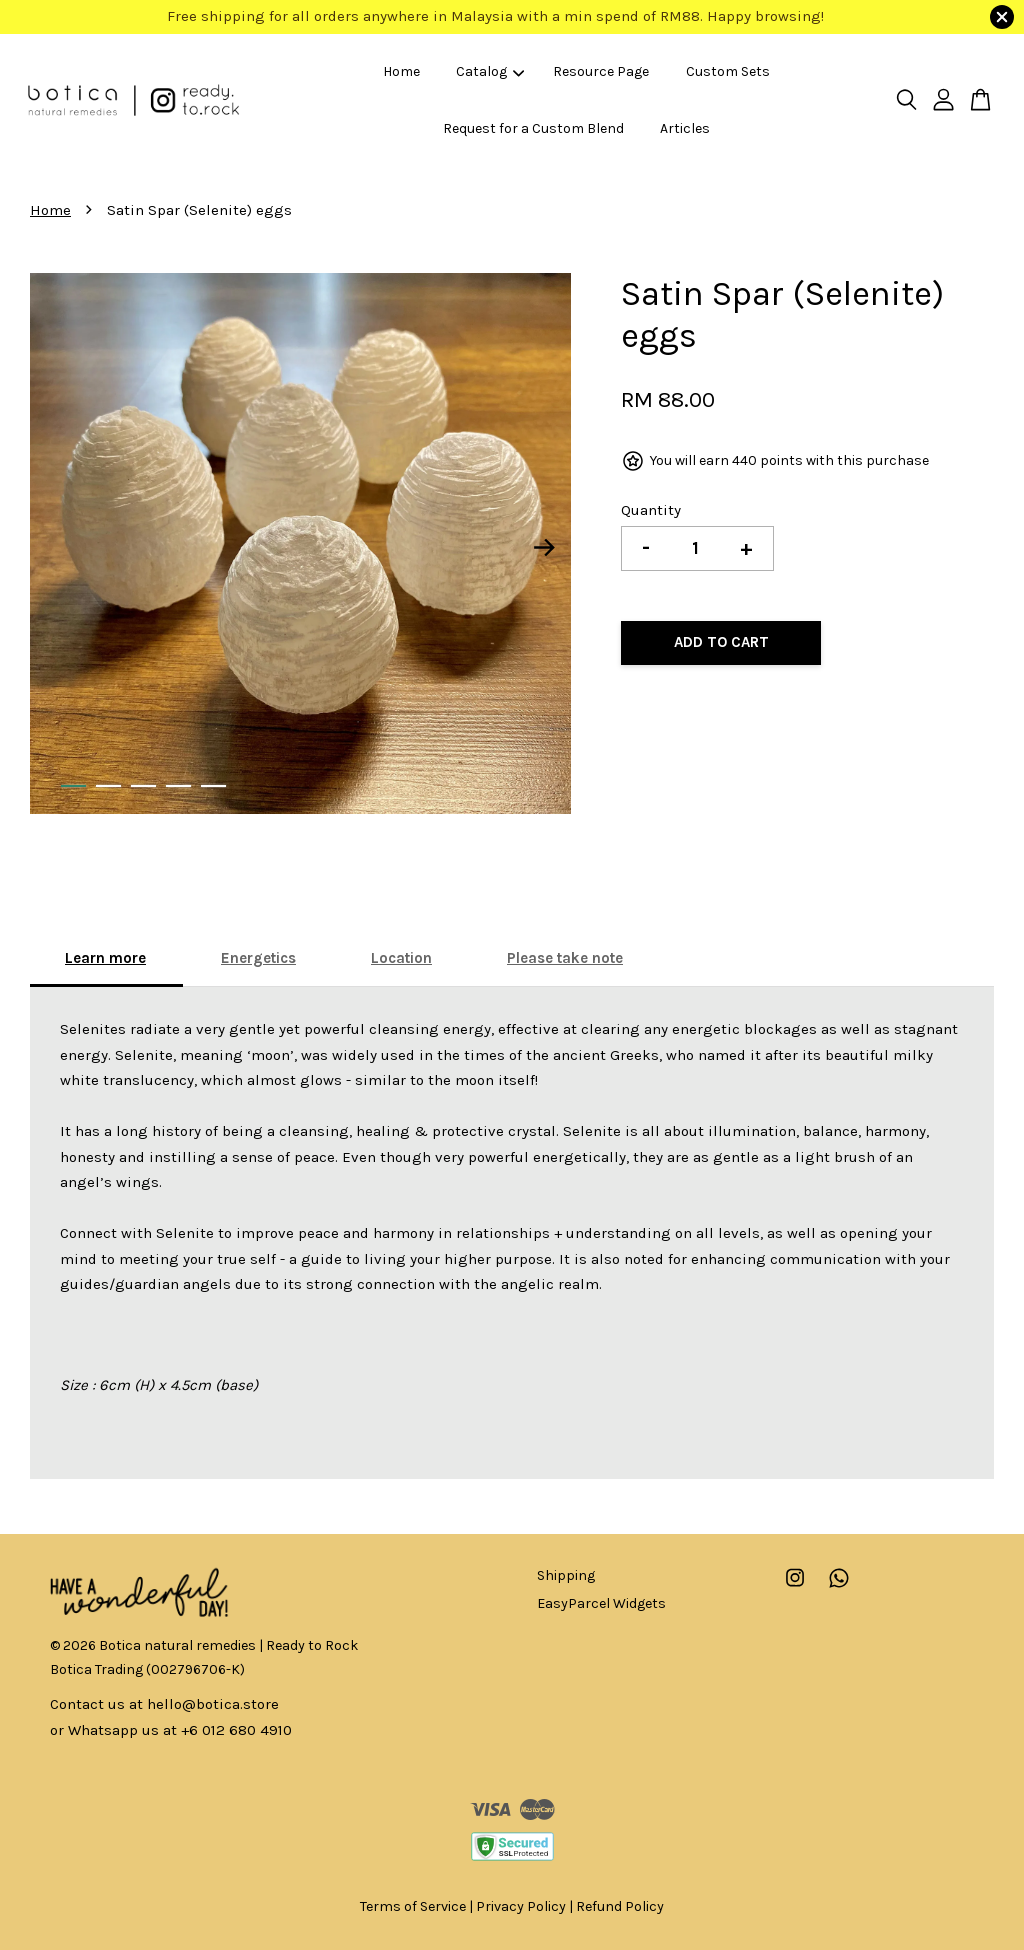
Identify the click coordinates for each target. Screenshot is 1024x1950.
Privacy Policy (521, 1906)
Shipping (566, 1575)
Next (544, 548)
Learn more (105, 958)
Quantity (651, 510)
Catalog (490, 71)
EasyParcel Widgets (601, 1603)
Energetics (258, 958)
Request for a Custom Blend (533, 128)
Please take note (565, 958)
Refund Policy (620, 1906)
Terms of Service (413, 1906)
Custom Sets (728, 71)
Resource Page (601, 71)
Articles (685, 128)
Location (401, 958)
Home (401, 71)
